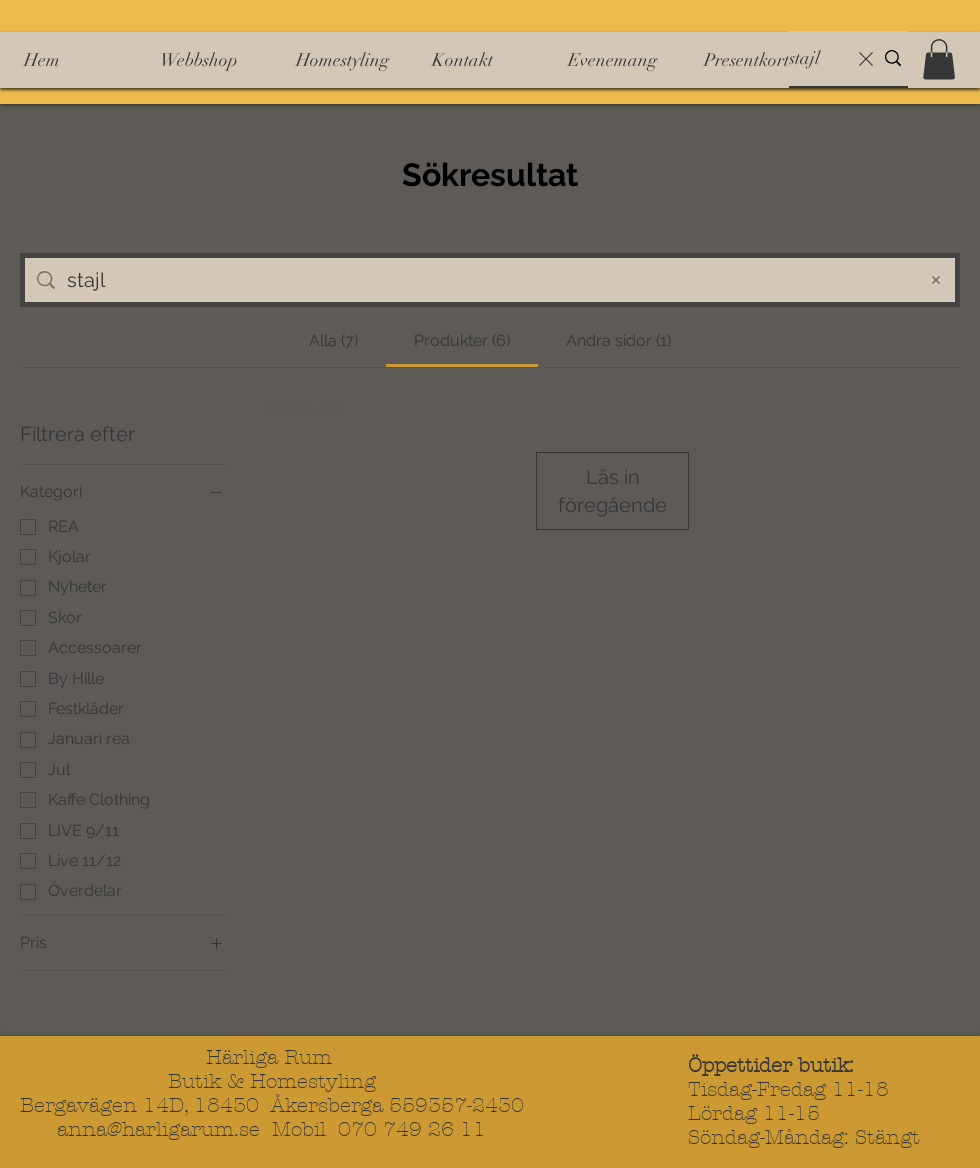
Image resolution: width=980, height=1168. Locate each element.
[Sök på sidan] (486, 280)
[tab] (332, 341)
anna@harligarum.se (158, 1129)
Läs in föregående (612, 491)
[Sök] (818, 58)
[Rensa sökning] (866, 58)
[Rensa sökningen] (936, 280)
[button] (939, 59)
